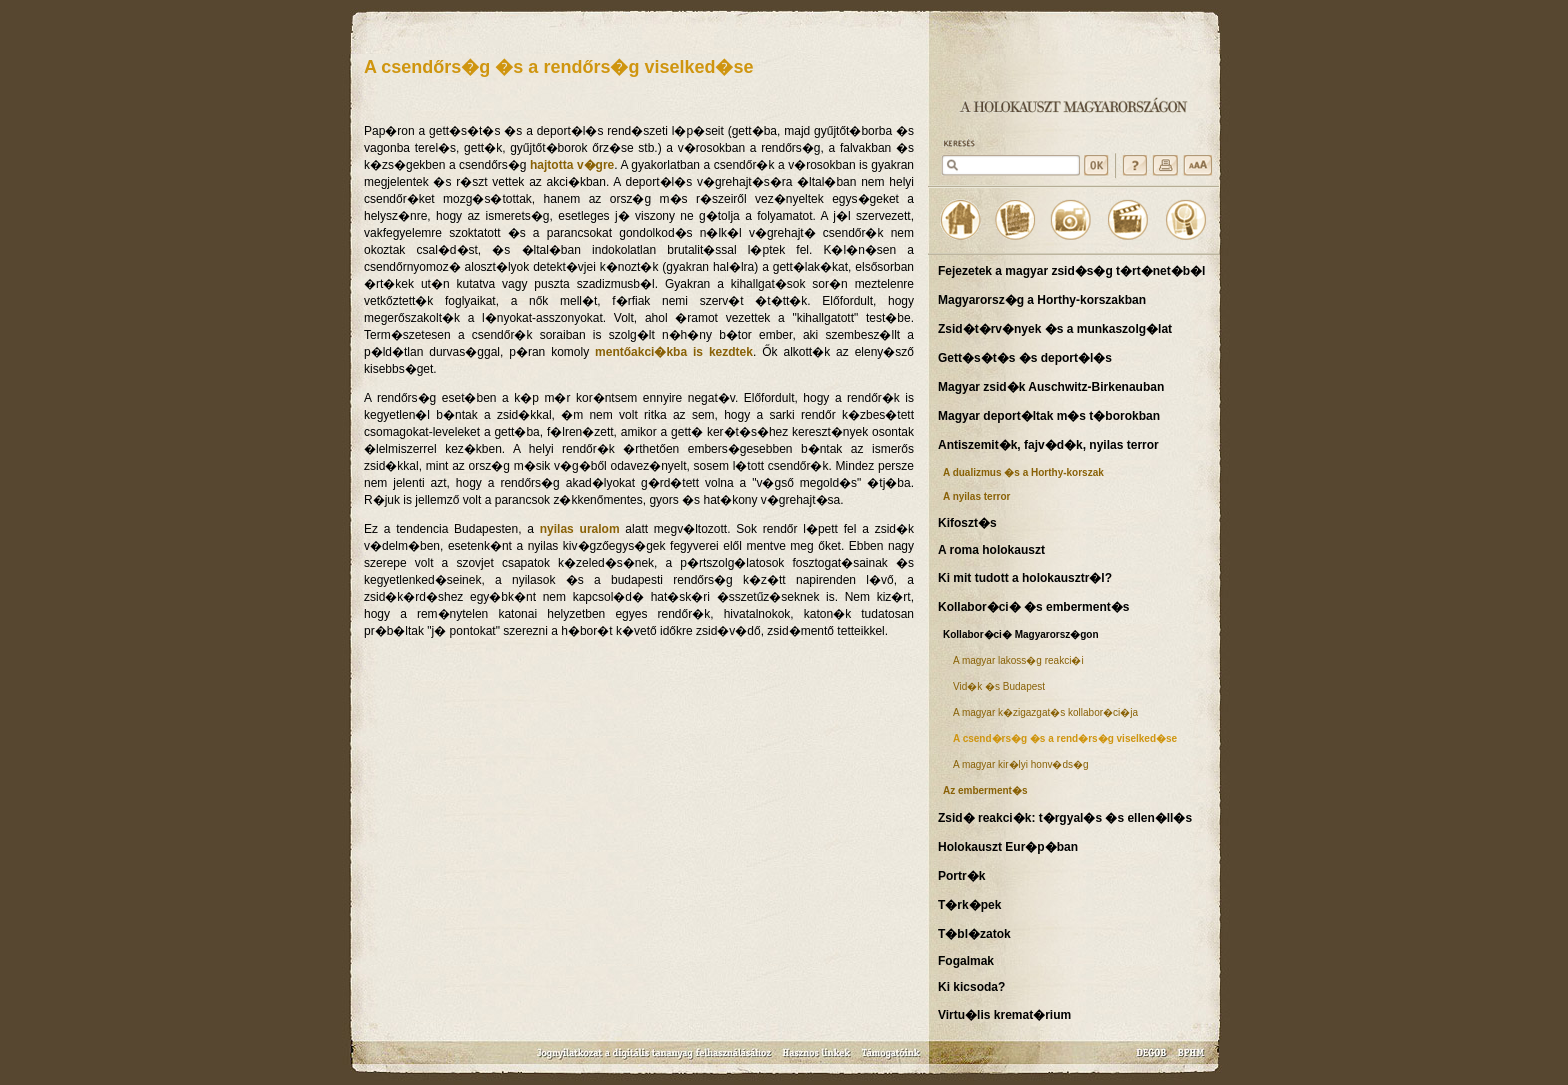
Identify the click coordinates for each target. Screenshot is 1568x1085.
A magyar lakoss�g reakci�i (1018, 660)
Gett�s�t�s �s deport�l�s (1025, 358)
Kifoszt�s (967, 523)
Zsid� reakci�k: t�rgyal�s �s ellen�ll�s (1065, 818)
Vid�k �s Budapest (999, 686)
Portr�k (961, 876)
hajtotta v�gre (572, 165)
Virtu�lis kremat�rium (1004, 1015)
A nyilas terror (976, 496)
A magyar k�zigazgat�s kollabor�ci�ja (1045, 712)
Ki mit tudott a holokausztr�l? (1025, 578)
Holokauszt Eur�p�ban (1008, 847)
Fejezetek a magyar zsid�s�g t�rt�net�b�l (1071, 271)
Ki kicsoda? (971, 987)
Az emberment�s (985, 790)
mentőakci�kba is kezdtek (674, 352)
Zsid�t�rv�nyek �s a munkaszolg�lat (1055, 329)
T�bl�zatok (974, 934)
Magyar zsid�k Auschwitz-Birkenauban (1051, 387)
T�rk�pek (969, 905)
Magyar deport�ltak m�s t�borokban (1049, 416)
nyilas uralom (580, 529)
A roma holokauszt (991, 550)
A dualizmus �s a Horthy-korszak (1023, 472)
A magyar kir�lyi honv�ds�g (1021, 764)
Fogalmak (966, 961)
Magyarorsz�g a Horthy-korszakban (1042, 300)
